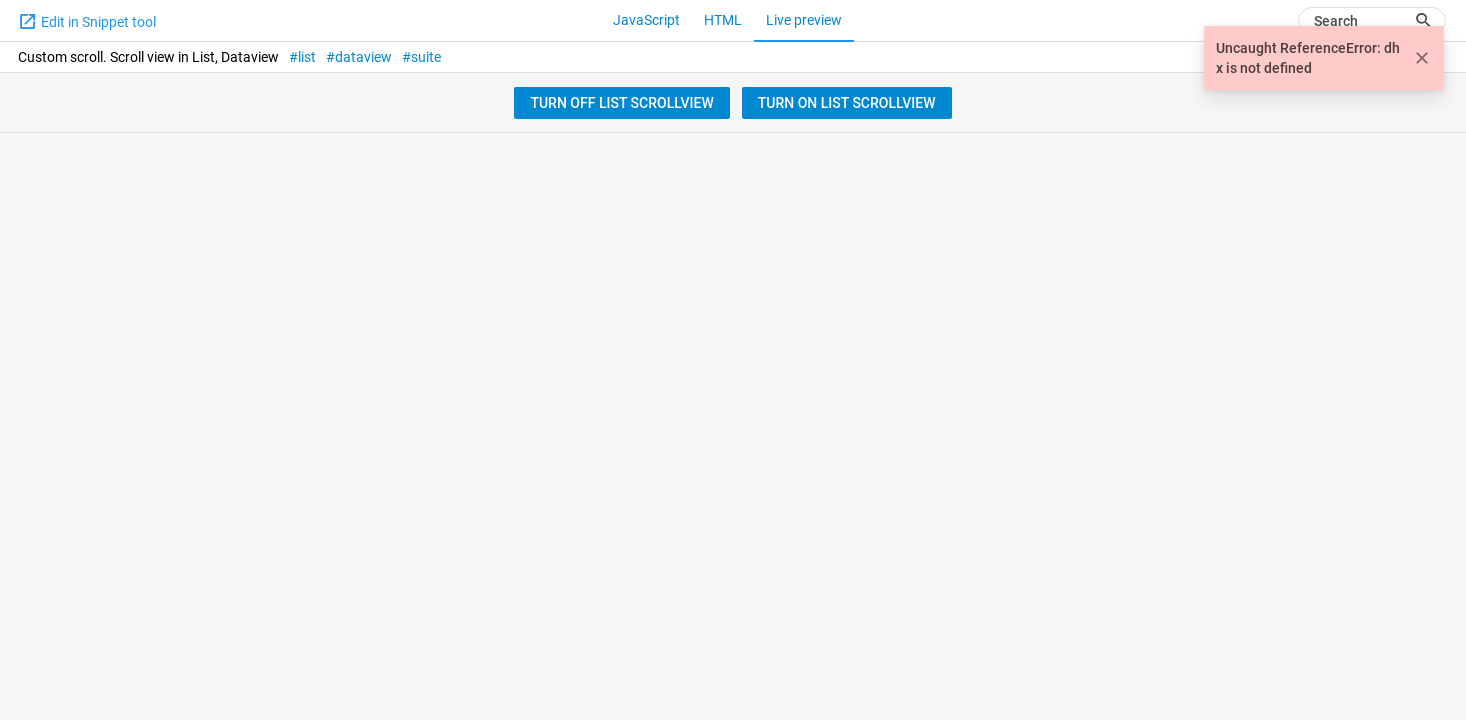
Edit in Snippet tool (87, 21)
